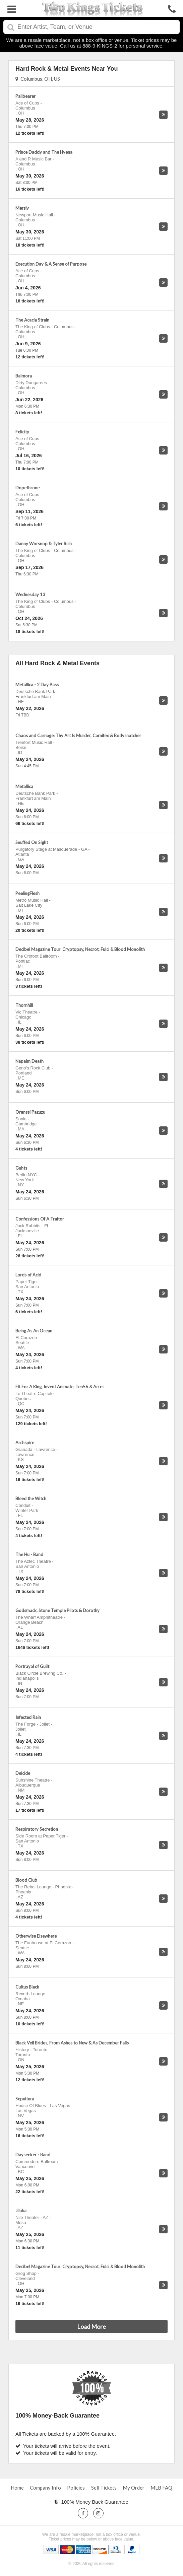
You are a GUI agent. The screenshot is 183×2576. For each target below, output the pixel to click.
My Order (133, 2488)
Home (17, 2488)
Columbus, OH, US (37, 79)
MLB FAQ (161, 2488)
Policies (76, 2488)
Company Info (45, 2488)
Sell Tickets (104, 2488)
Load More (91, 2326)
